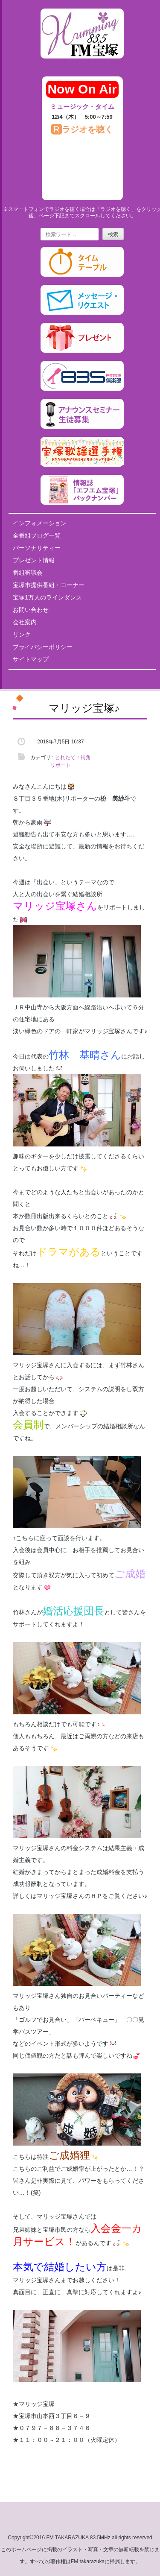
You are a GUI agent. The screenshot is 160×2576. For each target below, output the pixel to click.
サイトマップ (31, 659)
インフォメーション (40, 523)
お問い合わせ (31, 609)
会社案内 (25, 622)
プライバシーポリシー (43, 646)
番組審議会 (28, 572)
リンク (22, 634)
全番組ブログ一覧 (37, 535)
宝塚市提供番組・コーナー (48, 585)
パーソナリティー (37, 547)
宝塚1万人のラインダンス (47, 597)
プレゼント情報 (34, 560)
